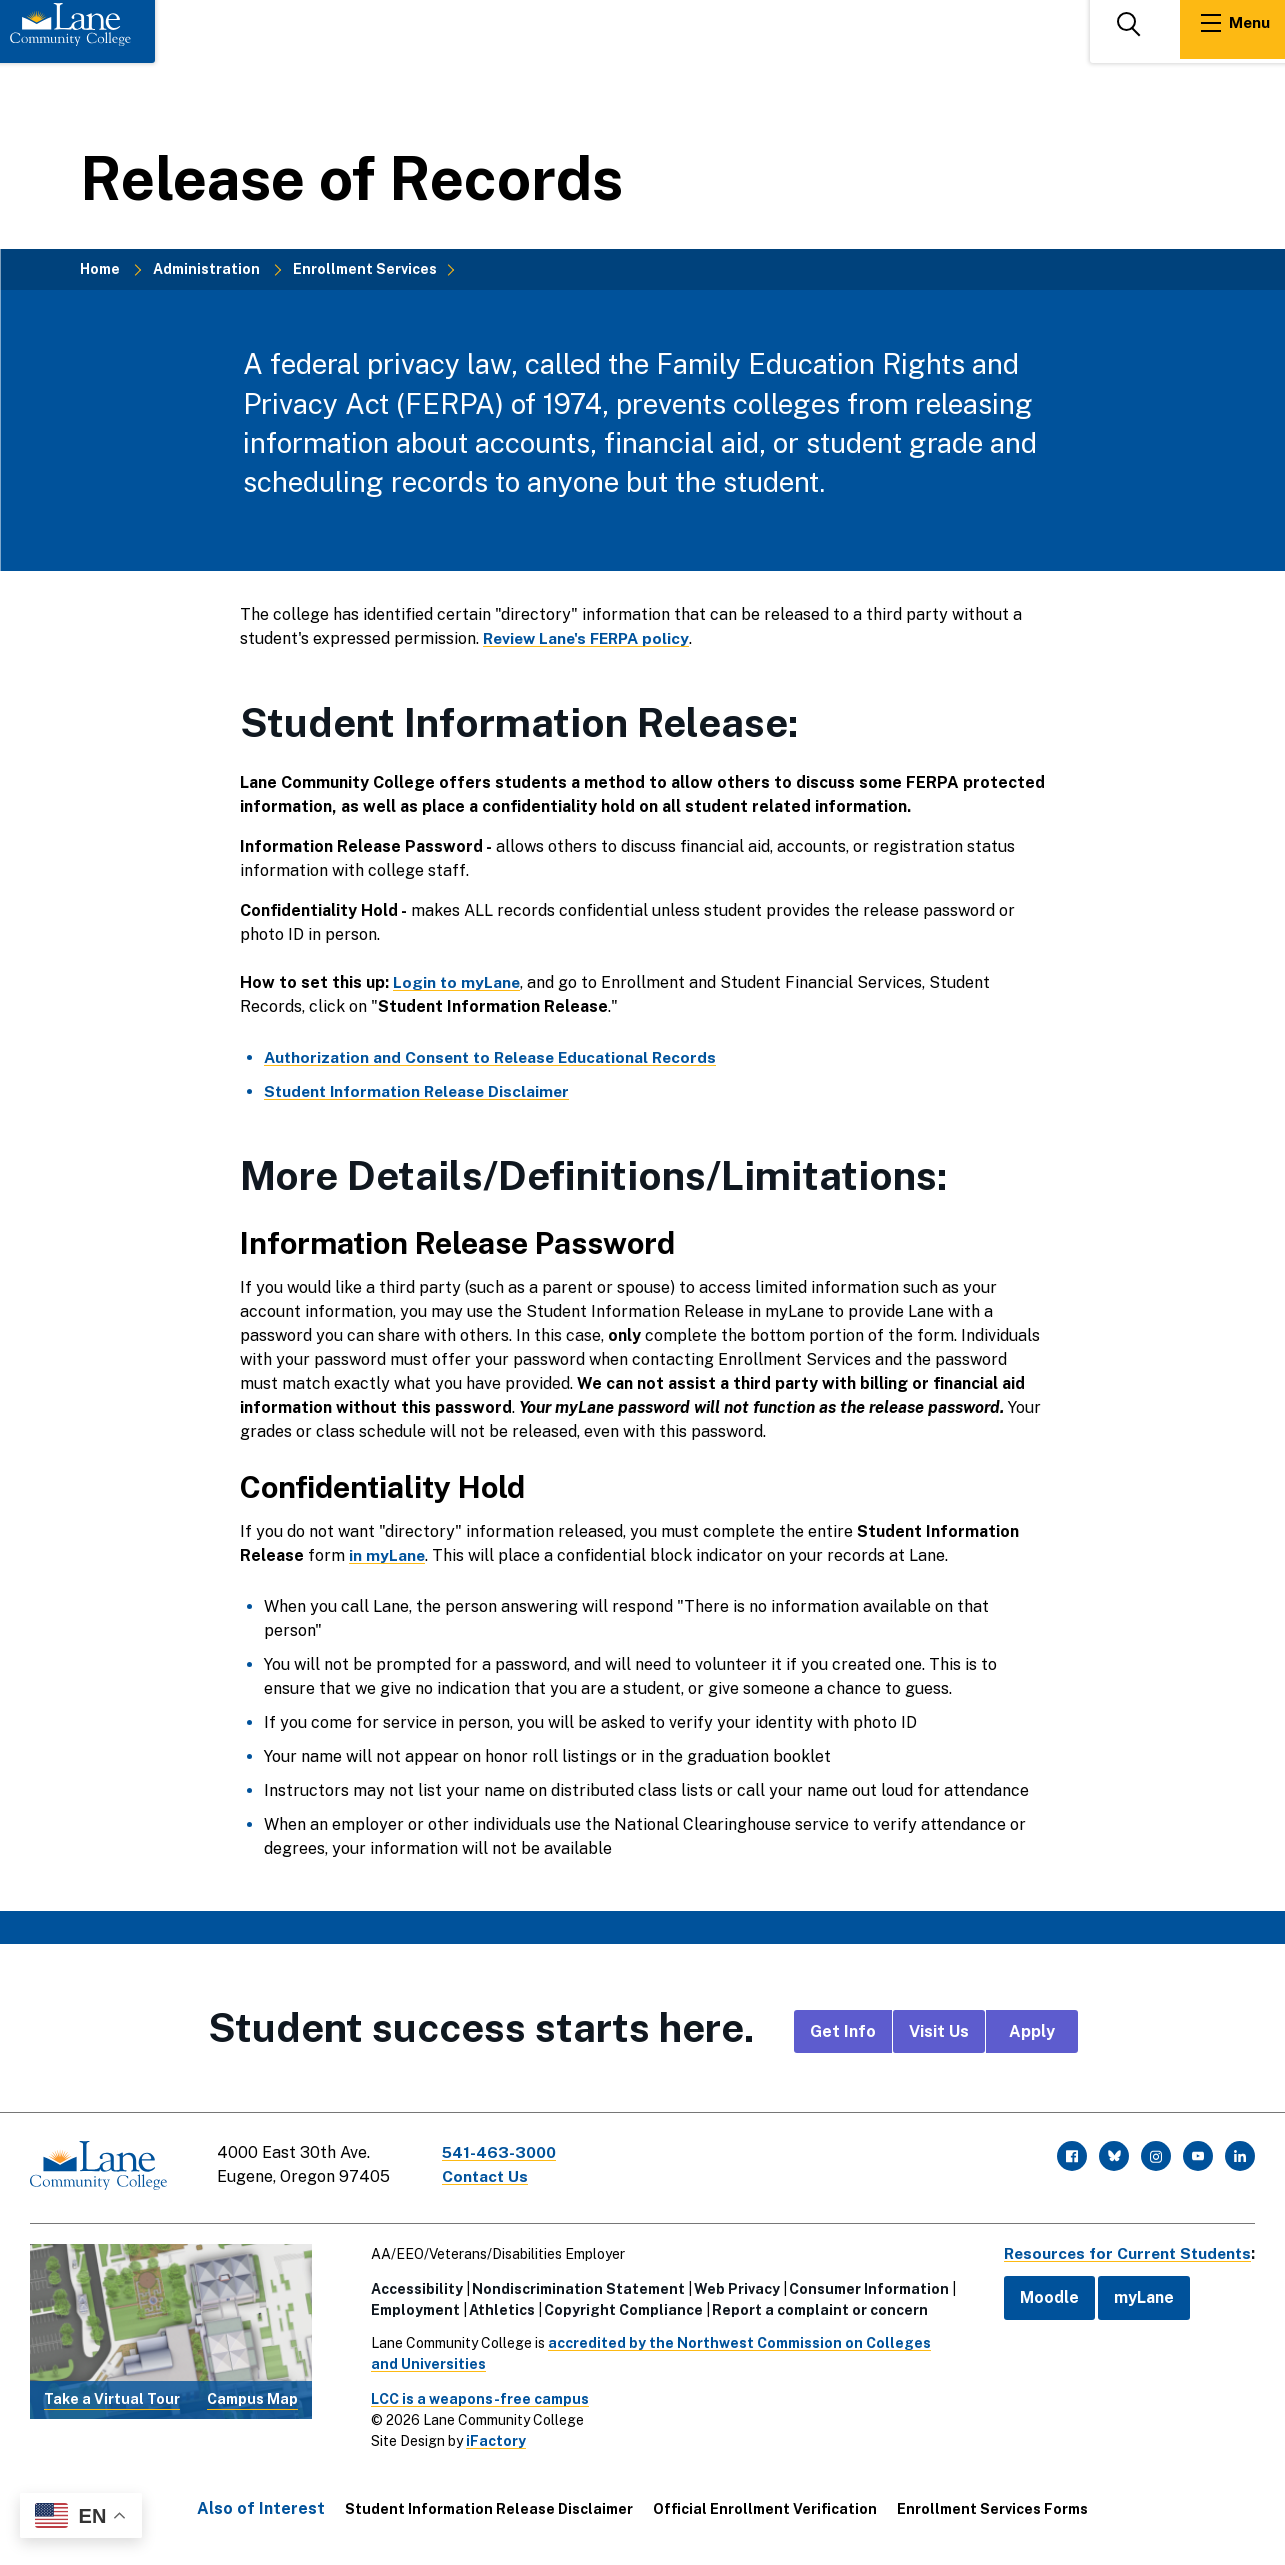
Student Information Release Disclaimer (489, 2505)
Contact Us (489, 2176)
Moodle (1040, 2293)
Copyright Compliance (618, 2306)
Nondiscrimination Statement (573, 2285)
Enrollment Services (365, 269)
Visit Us (939, 2031)
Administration (206, 269)
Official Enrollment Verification (765, 2505)
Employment (410, 2306)
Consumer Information (864, 2285)
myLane (1135, 2293)
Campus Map (252, 2396)
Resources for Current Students (1123, 2249)
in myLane (387, 1555)
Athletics (497, 2306)
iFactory (491, 2437)
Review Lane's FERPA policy (591, 638)
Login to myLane (457, 982)
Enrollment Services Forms (992, 2505)
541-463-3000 (504, 2152)
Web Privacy (732, 2285)
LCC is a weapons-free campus (475, 2395)
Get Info (843, 2031)
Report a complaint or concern (815, 2306)
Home (100, 269)
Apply (1032, 2031)
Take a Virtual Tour (112, 2396)
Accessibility (412, 2285)
